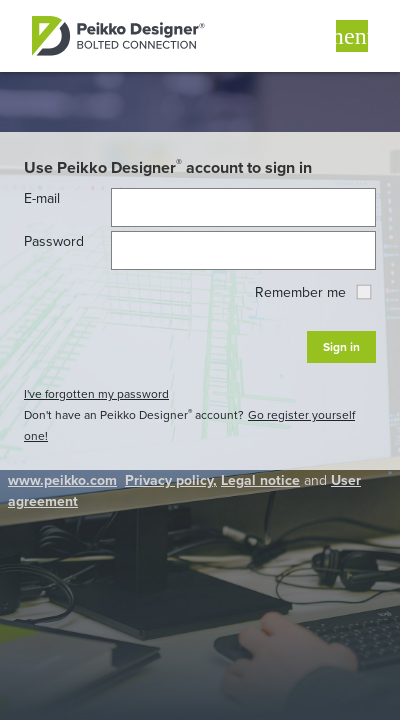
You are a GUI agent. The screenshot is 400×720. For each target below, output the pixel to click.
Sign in (341, 347)
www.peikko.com (62, 480)
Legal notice (260, 480)
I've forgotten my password (96, 394)
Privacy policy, (171, 480)
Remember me (313, 292)
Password (54, 241)
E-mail (42, 198)
